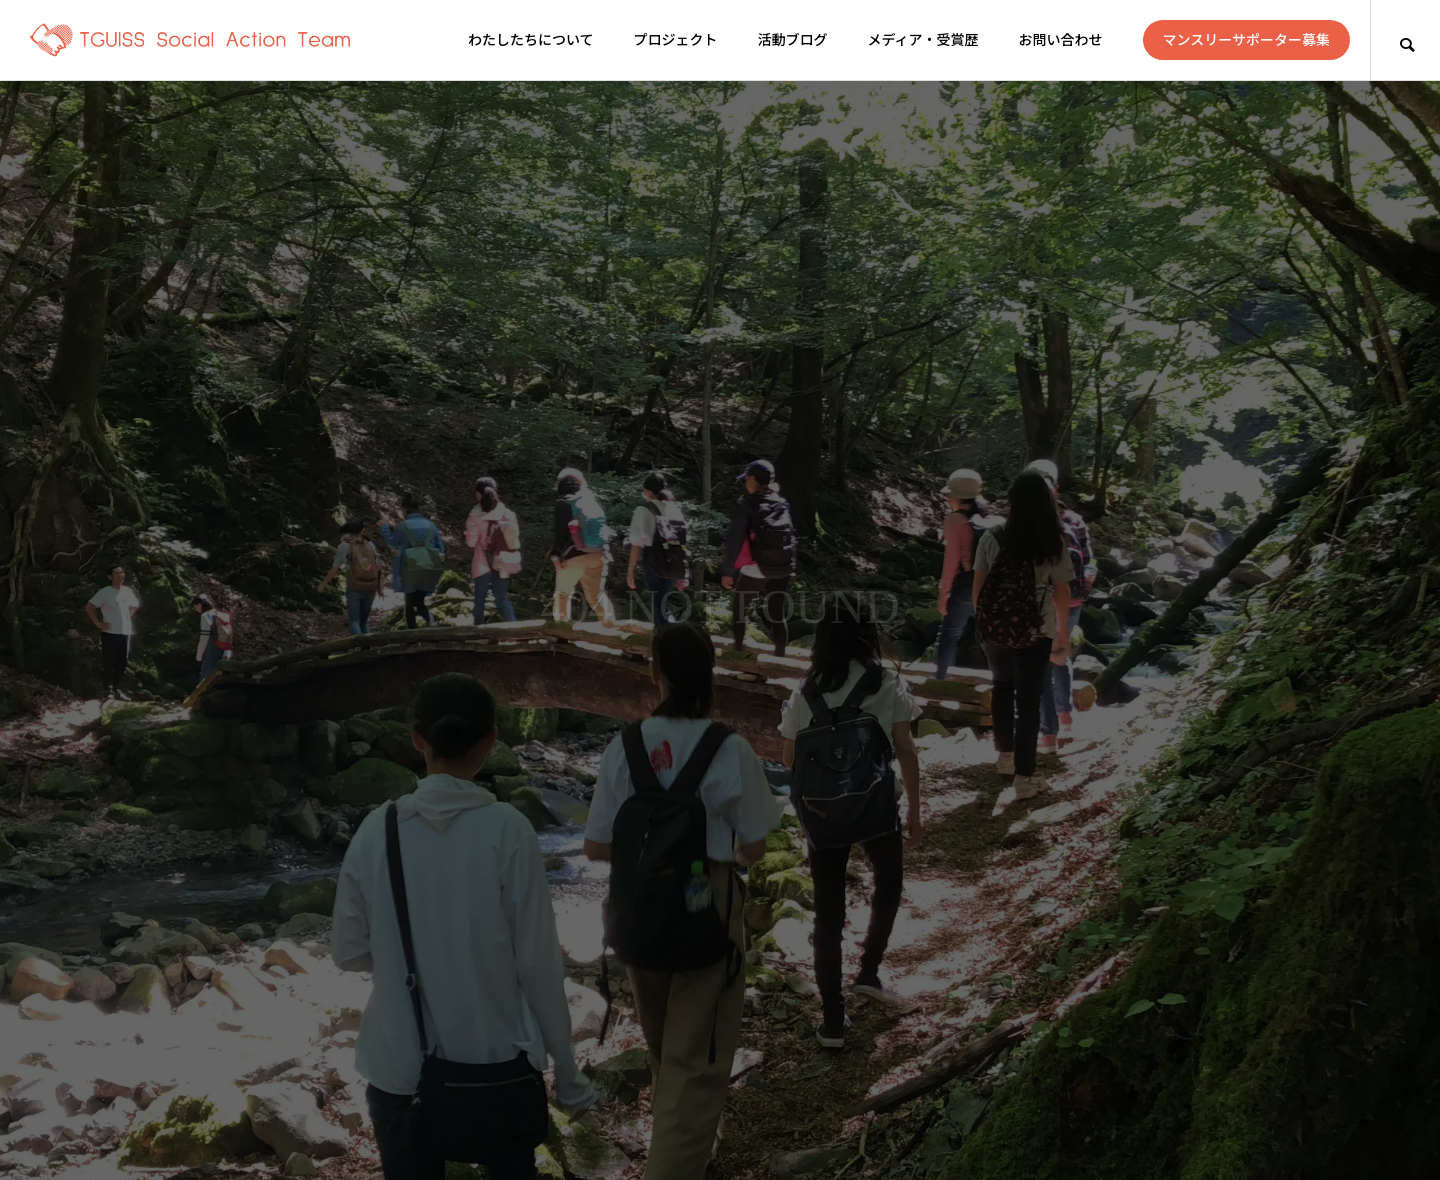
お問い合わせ (1061, 40)
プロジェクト (676, 40)
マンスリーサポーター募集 (1246, 40)
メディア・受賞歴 (923, 40)
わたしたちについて (531, 40)
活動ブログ (793, 40)
